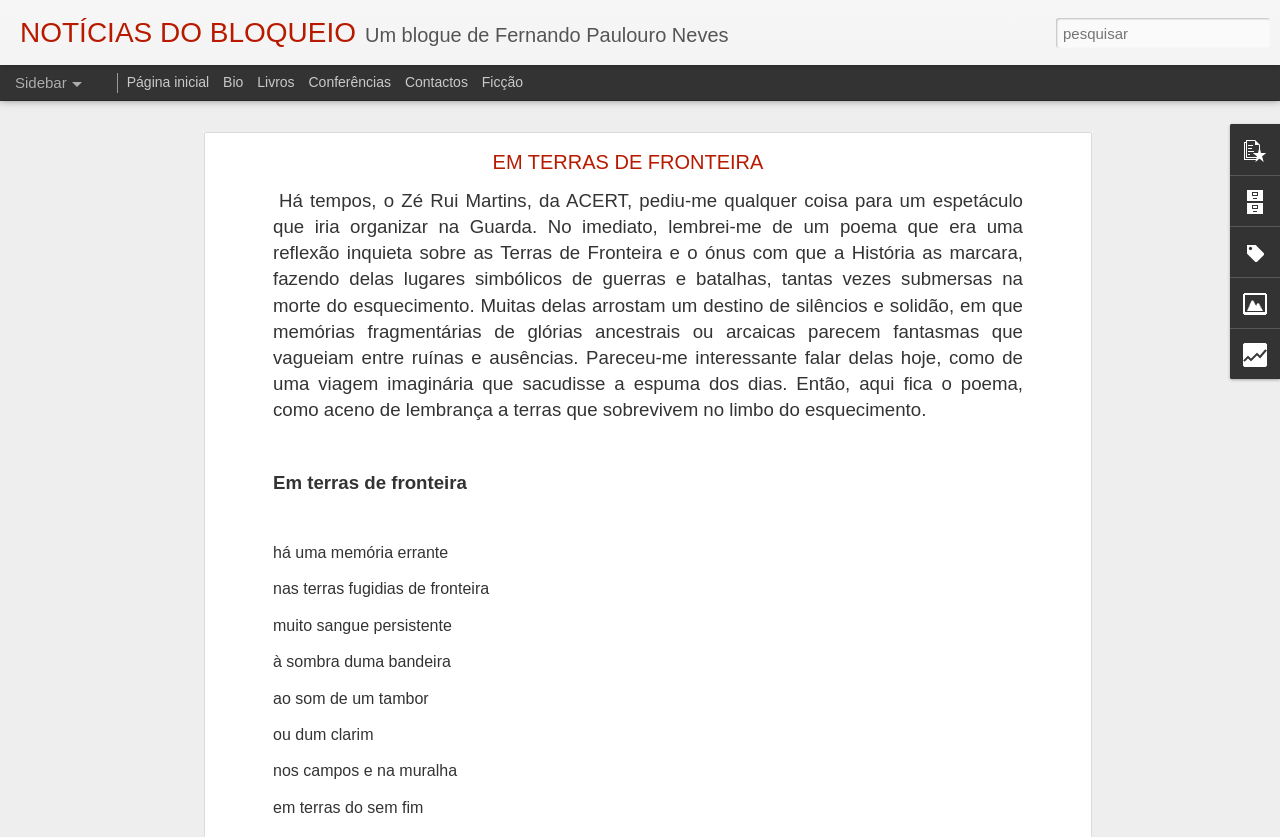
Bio (233, 82)
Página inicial (168, 82)
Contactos (436, 82)
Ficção (502, 82)
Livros (275, 82)
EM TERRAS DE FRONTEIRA (628, 162)
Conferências (349, 82)
